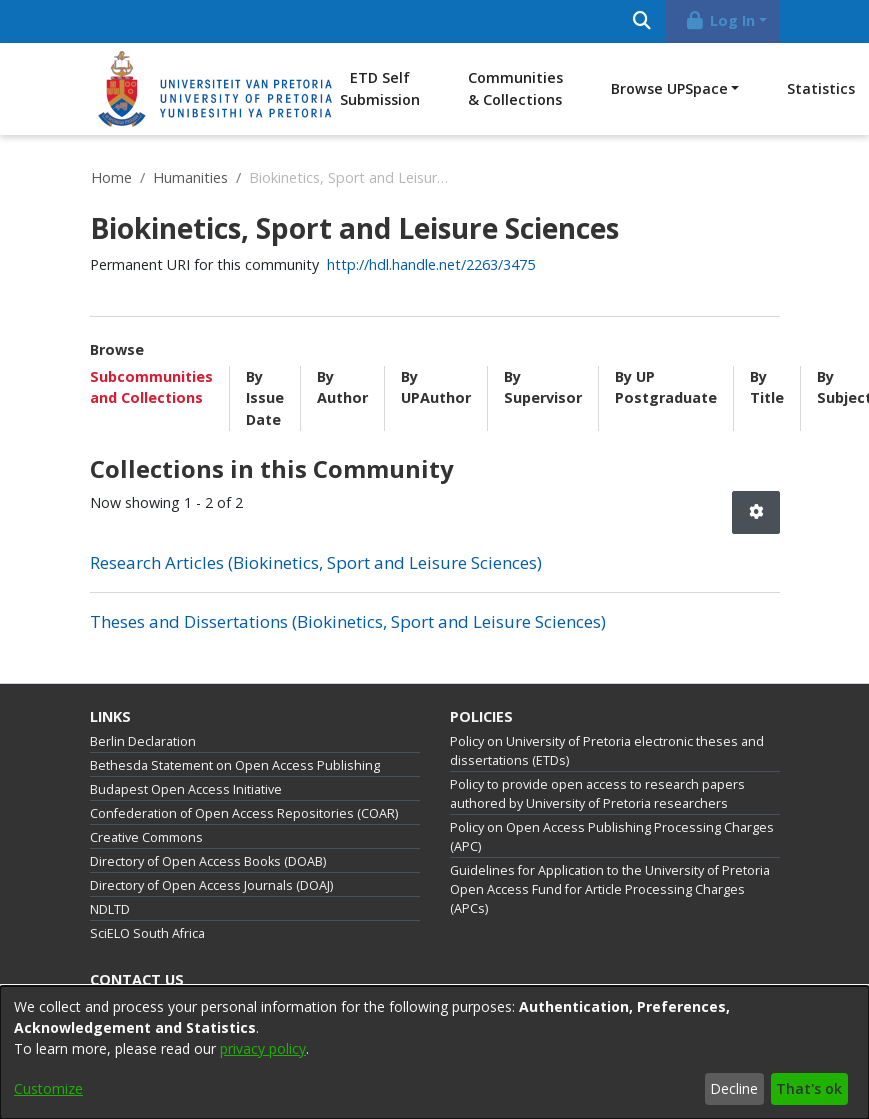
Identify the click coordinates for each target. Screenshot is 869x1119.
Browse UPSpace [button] (669, 88)
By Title (767, 387)
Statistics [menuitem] (821, 88)
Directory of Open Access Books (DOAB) (208, 861)
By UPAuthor (436, 387)
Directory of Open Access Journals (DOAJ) (211, 885)
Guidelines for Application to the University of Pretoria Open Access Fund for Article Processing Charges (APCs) (610, 889)
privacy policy (263, 1048)
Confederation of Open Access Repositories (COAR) (244, 813)
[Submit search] (642, 21)
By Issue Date (265, 398)
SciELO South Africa (147, 933)
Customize (48, 1088)
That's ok (809, 1088)
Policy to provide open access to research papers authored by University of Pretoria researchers (597, 794)
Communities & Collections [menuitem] (515, 88)
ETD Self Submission (380, 88)
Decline (734, 1088)
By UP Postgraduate (666, 387)
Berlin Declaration (143, 741)
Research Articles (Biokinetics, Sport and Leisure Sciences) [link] (316, 562)
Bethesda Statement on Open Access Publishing (235, 765)
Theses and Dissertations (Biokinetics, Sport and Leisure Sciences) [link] (348, 621)
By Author (342, 387)
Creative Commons (146, 837)
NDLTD (110, 909)
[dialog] (434, 1052)
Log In (719, 20)
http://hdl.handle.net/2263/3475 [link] (431, 264)
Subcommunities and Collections (151, 387)
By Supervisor (543, 387)
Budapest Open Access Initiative (186, 789)
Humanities (190, 177)
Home (111, 177)
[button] (756, 512)
